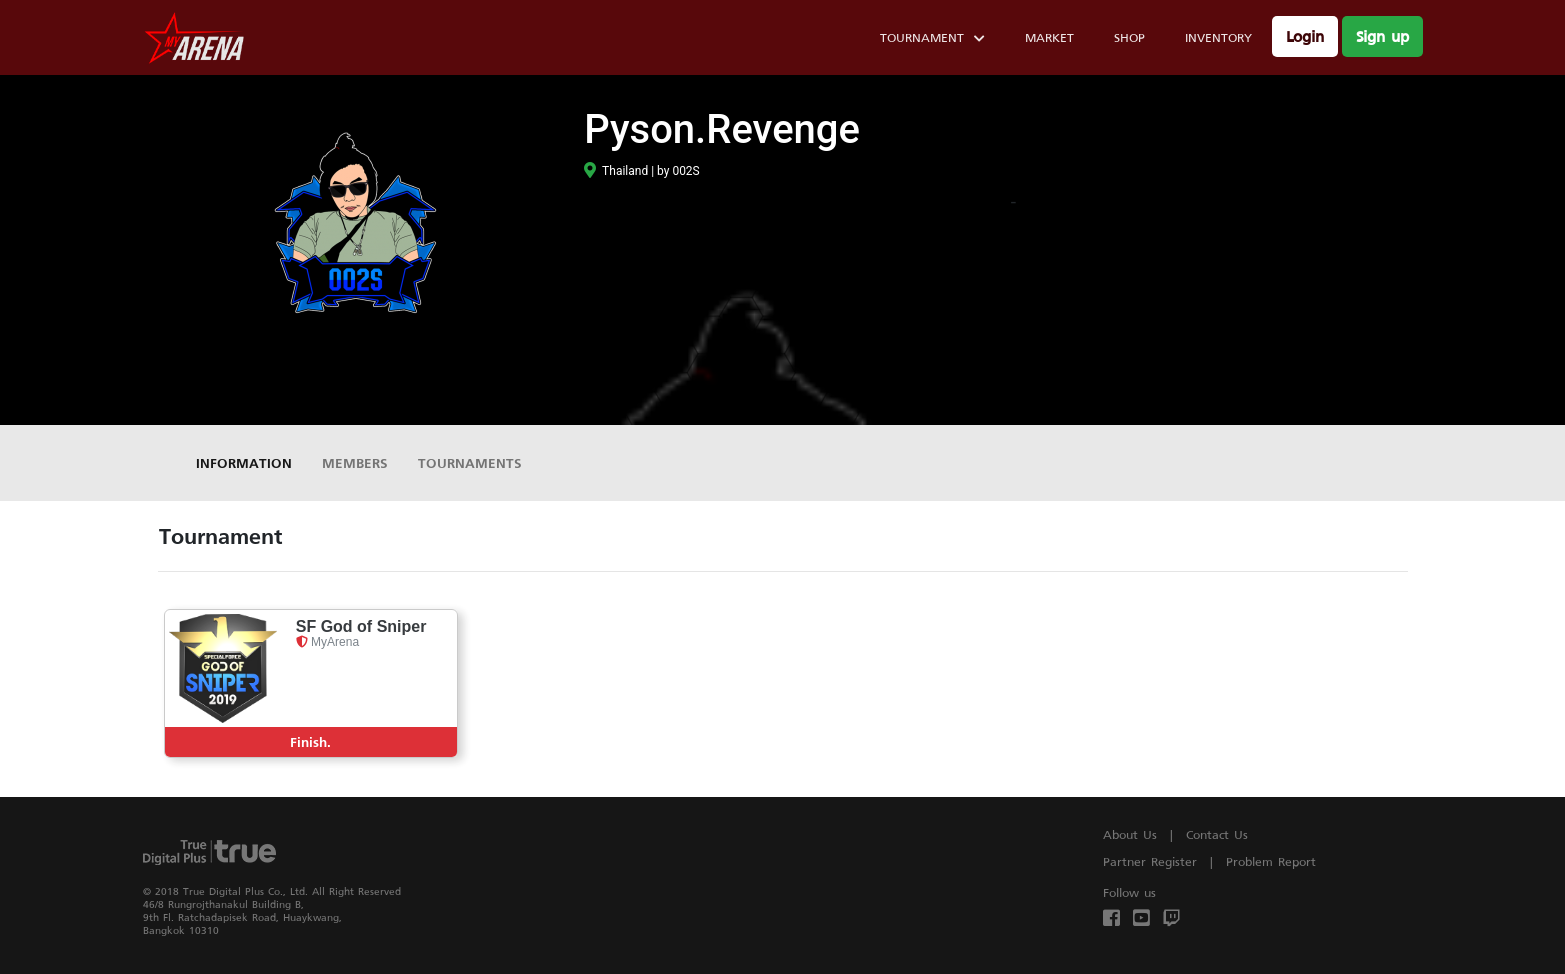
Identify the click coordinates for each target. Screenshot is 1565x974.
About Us (1130, 834)
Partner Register (1150, 861)
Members (355, 462)
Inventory (1218, 37)
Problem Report (1271, 861)
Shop (1129, 37)
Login (1305, 36)
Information (244, 462)
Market (1049, 37)
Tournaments (470, 462)
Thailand (616, 171)
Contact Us (1217, 834)
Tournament (932, 40)
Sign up (1382, 36)
